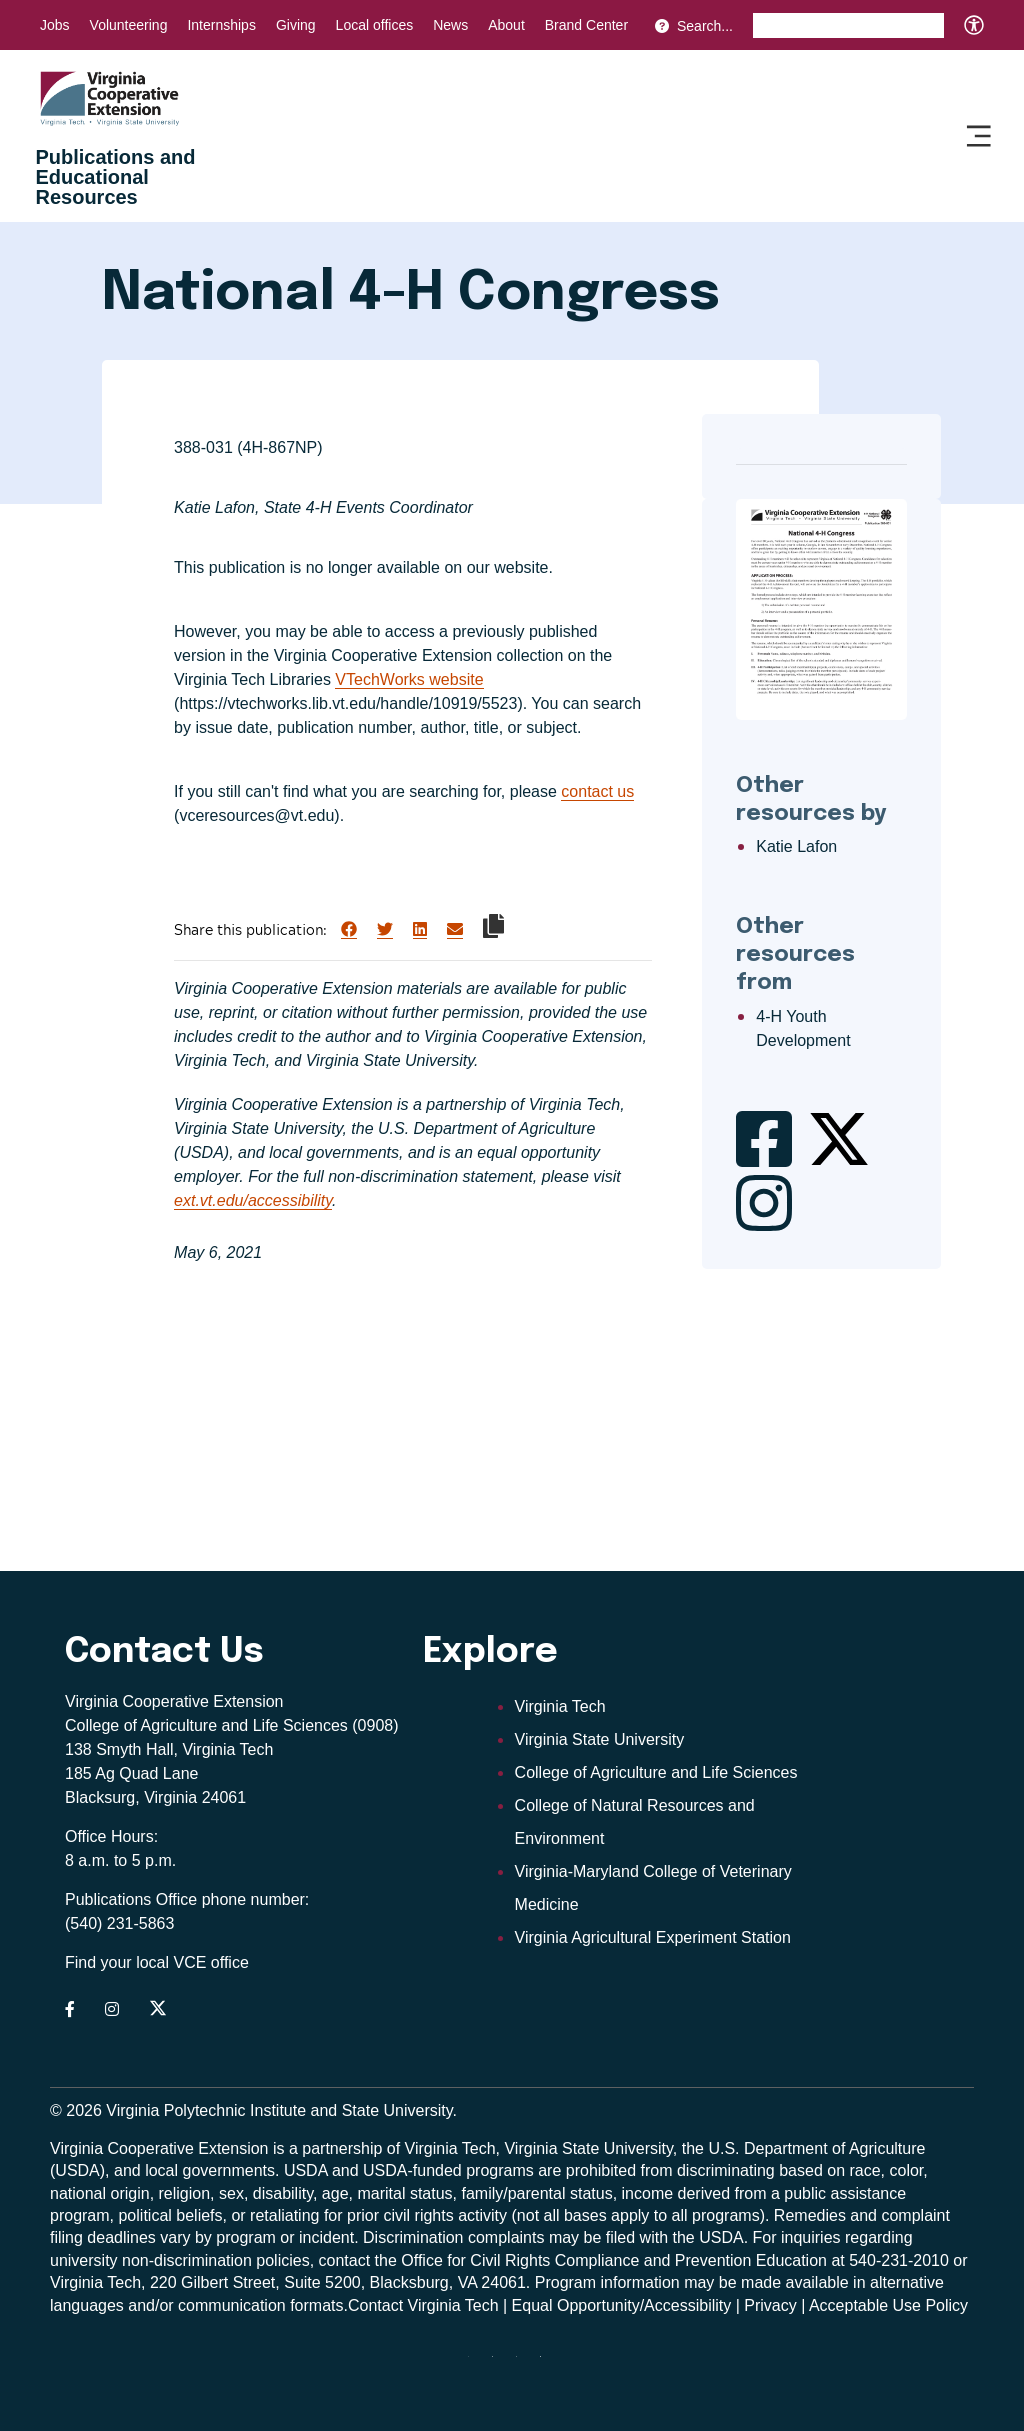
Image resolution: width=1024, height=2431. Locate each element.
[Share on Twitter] (385, 930)
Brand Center (586, 25)
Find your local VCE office (157, 1962)
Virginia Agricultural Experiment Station (653, 1937)
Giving (296, 25)
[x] (524, 2364)
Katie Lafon (796, 846)
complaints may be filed (551, 2237)
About (506, 25)
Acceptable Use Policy (888, 2305)
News (450, 25)
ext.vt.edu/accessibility (253, 1200)
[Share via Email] (455, 930)
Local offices (375, 25)
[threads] (476, 2364)
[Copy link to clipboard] (493, 926)
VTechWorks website (409, 679)
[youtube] (500, 2364)
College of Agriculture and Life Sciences (656, 1772)
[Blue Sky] (548, 2364)
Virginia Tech (560, 1706)
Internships (221, 25)
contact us (597, 791)
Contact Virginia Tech (423, 2305)
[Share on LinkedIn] (420, 930)
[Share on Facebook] (349, 930)
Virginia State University (600, 1739)
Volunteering (129, 25)
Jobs (55, 25)
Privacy (770, 2305)
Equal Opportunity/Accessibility (622, 2305)
